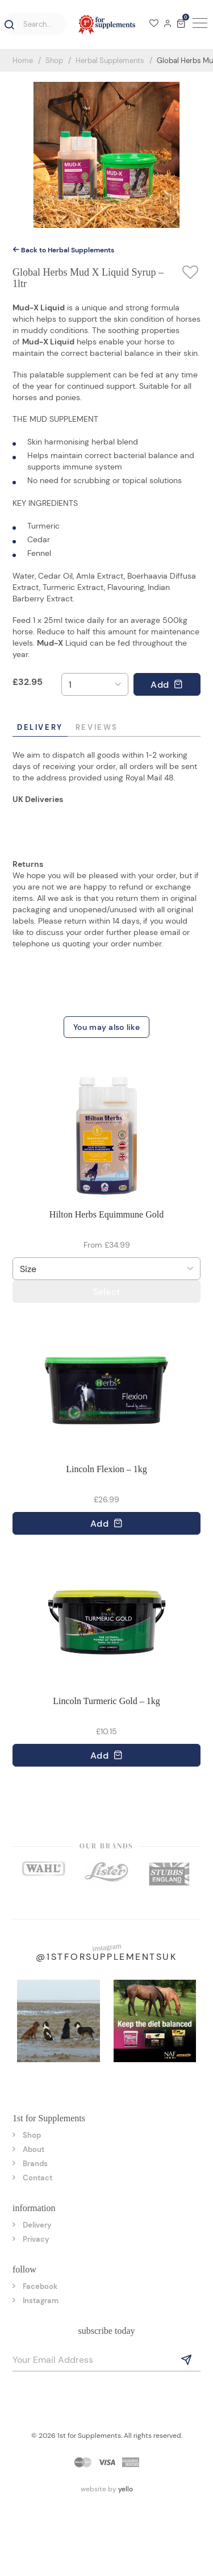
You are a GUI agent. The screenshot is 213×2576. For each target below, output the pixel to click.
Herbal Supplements (110, 60)
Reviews (97, 727)
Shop (54, 60)
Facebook (40, 2286)
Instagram (41, 2300)
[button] (7, 25)
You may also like (106, 1027)
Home (22, 60)
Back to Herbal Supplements (63, 250)
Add (167, 685)
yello (125, 2489)
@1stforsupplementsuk (106, 1957)
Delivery (40, 727)
